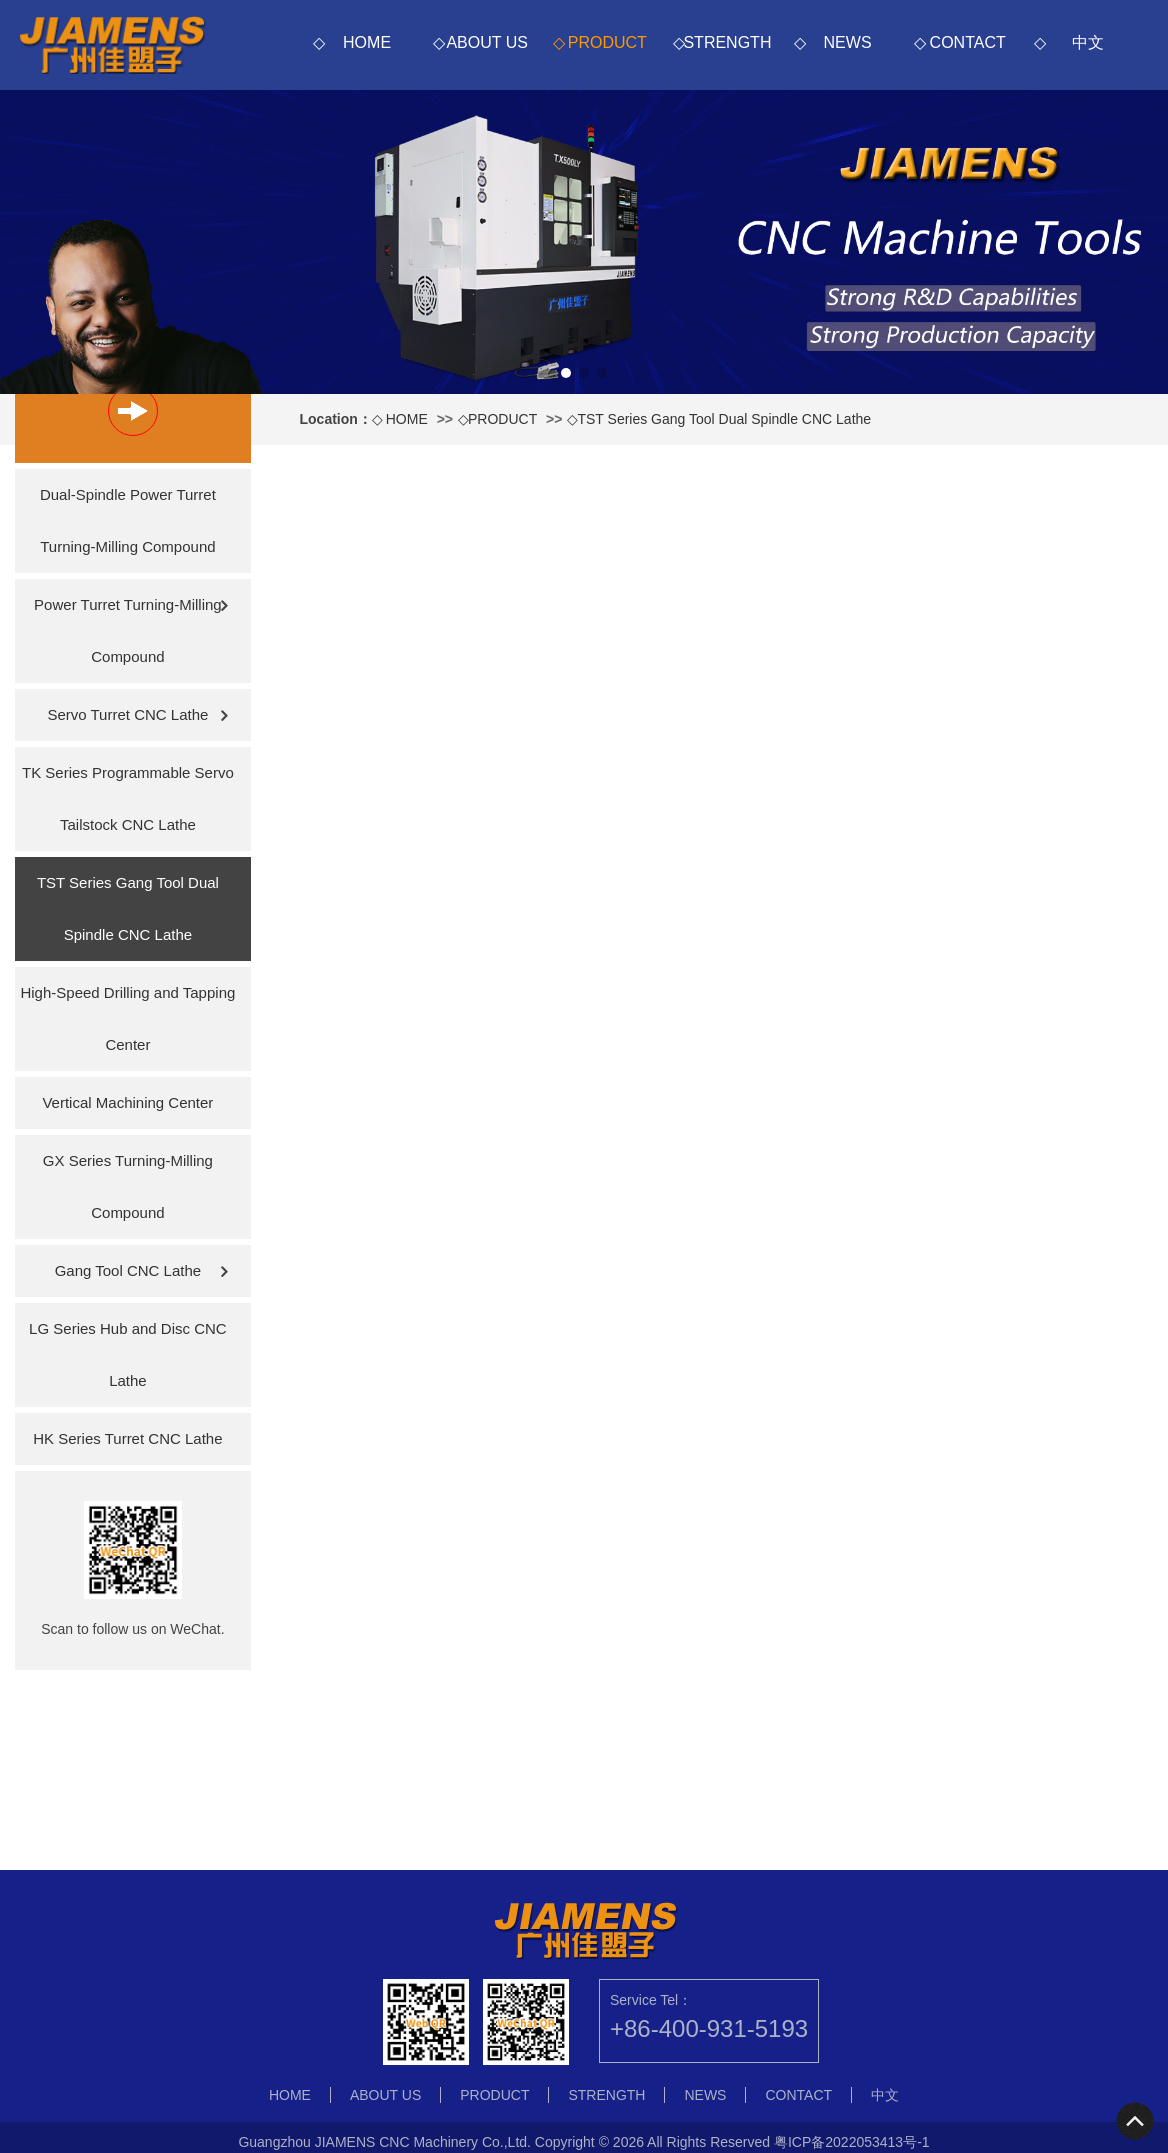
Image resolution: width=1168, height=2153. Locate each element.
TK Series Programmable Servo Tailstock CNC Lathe (128, 798)
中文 (1088, 42)
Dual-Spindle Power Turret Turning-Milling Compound (128, 520)
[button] (566, 373)
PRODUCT (607, 42)
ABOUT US (487, 42)
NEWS (848, 42)
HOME (367, 42)
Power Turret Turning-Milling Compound (128, 630)
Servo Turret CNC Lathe (127, 714)
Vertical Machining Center (127, 1102)
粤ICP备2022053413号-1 (852, 2142)
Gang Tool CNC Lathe (128, 1270)
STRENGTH (727, 42)
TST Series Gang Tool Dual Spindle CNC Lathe (724, 419)
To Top (1136, 2121)
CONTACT (968, 42)
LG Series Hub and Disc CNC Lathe (128, 1354)
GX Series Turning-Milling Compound (128, 1186)
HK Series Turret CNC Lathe (127, 1438)
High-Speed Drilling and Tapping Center (127, 1018)
